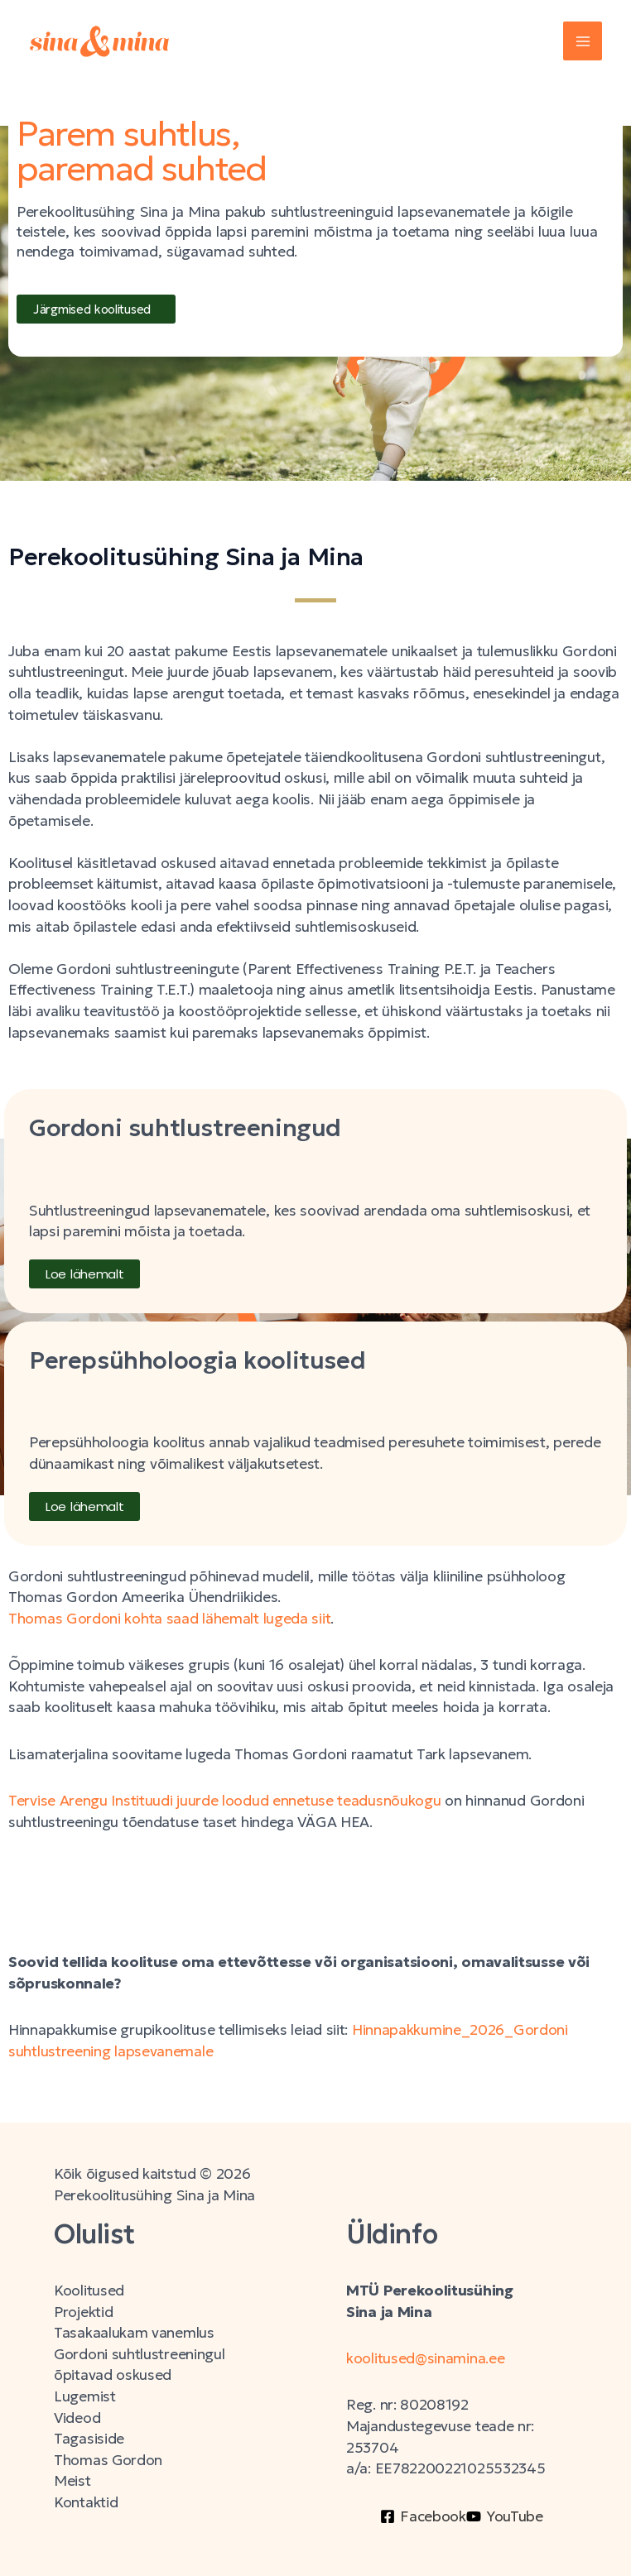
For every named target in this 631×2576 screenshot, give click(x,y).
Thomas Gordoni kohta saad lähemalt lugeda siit (169, 1618)
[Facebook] (423, 2516)
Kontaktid (86, 2502)
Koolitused (89, 2290)
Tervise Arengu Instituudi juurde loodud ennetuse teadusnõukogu (224, 1801)
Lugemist (85, 2396)
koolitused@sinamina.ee (427, 2358)
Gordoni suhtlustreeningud (185, 1128)
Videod (77, 2418)
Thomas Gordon (108, 2460)
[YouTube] (504, 2516)
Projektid (83, 2312)
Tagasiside (89, 2439)
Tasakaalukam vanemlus (134, 2333)
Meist (72, 2481)
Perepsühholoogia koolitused (197, 1360)
